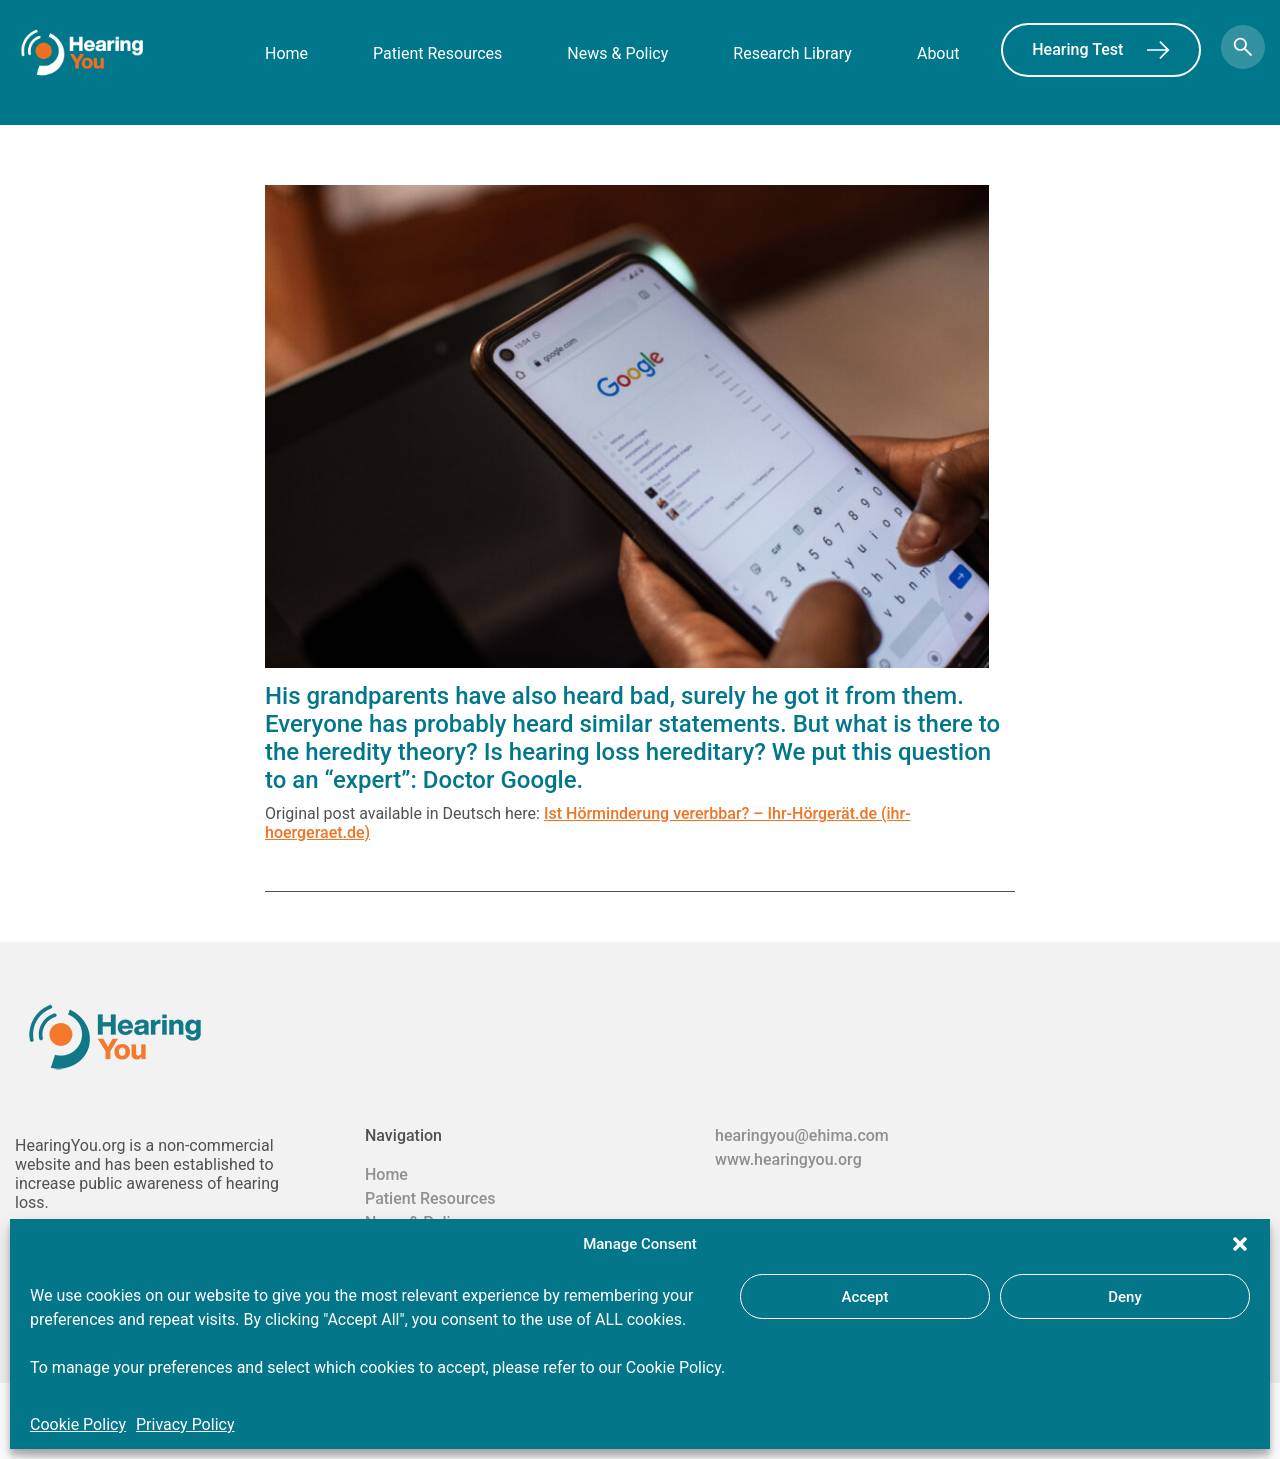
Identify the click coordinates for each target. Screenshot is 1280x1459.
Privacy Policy (185, 1424)
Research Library (792, 53)
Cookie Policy (78, 1424)
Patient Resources (437, 53)
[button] (1240, 1244)
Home (286, 53)
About (938, 53)
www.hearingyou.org (788, 1159)
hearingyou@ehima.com (802, 1135)
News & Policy (617, 53)
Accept (864, 1297)
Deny (1125, 1297)
